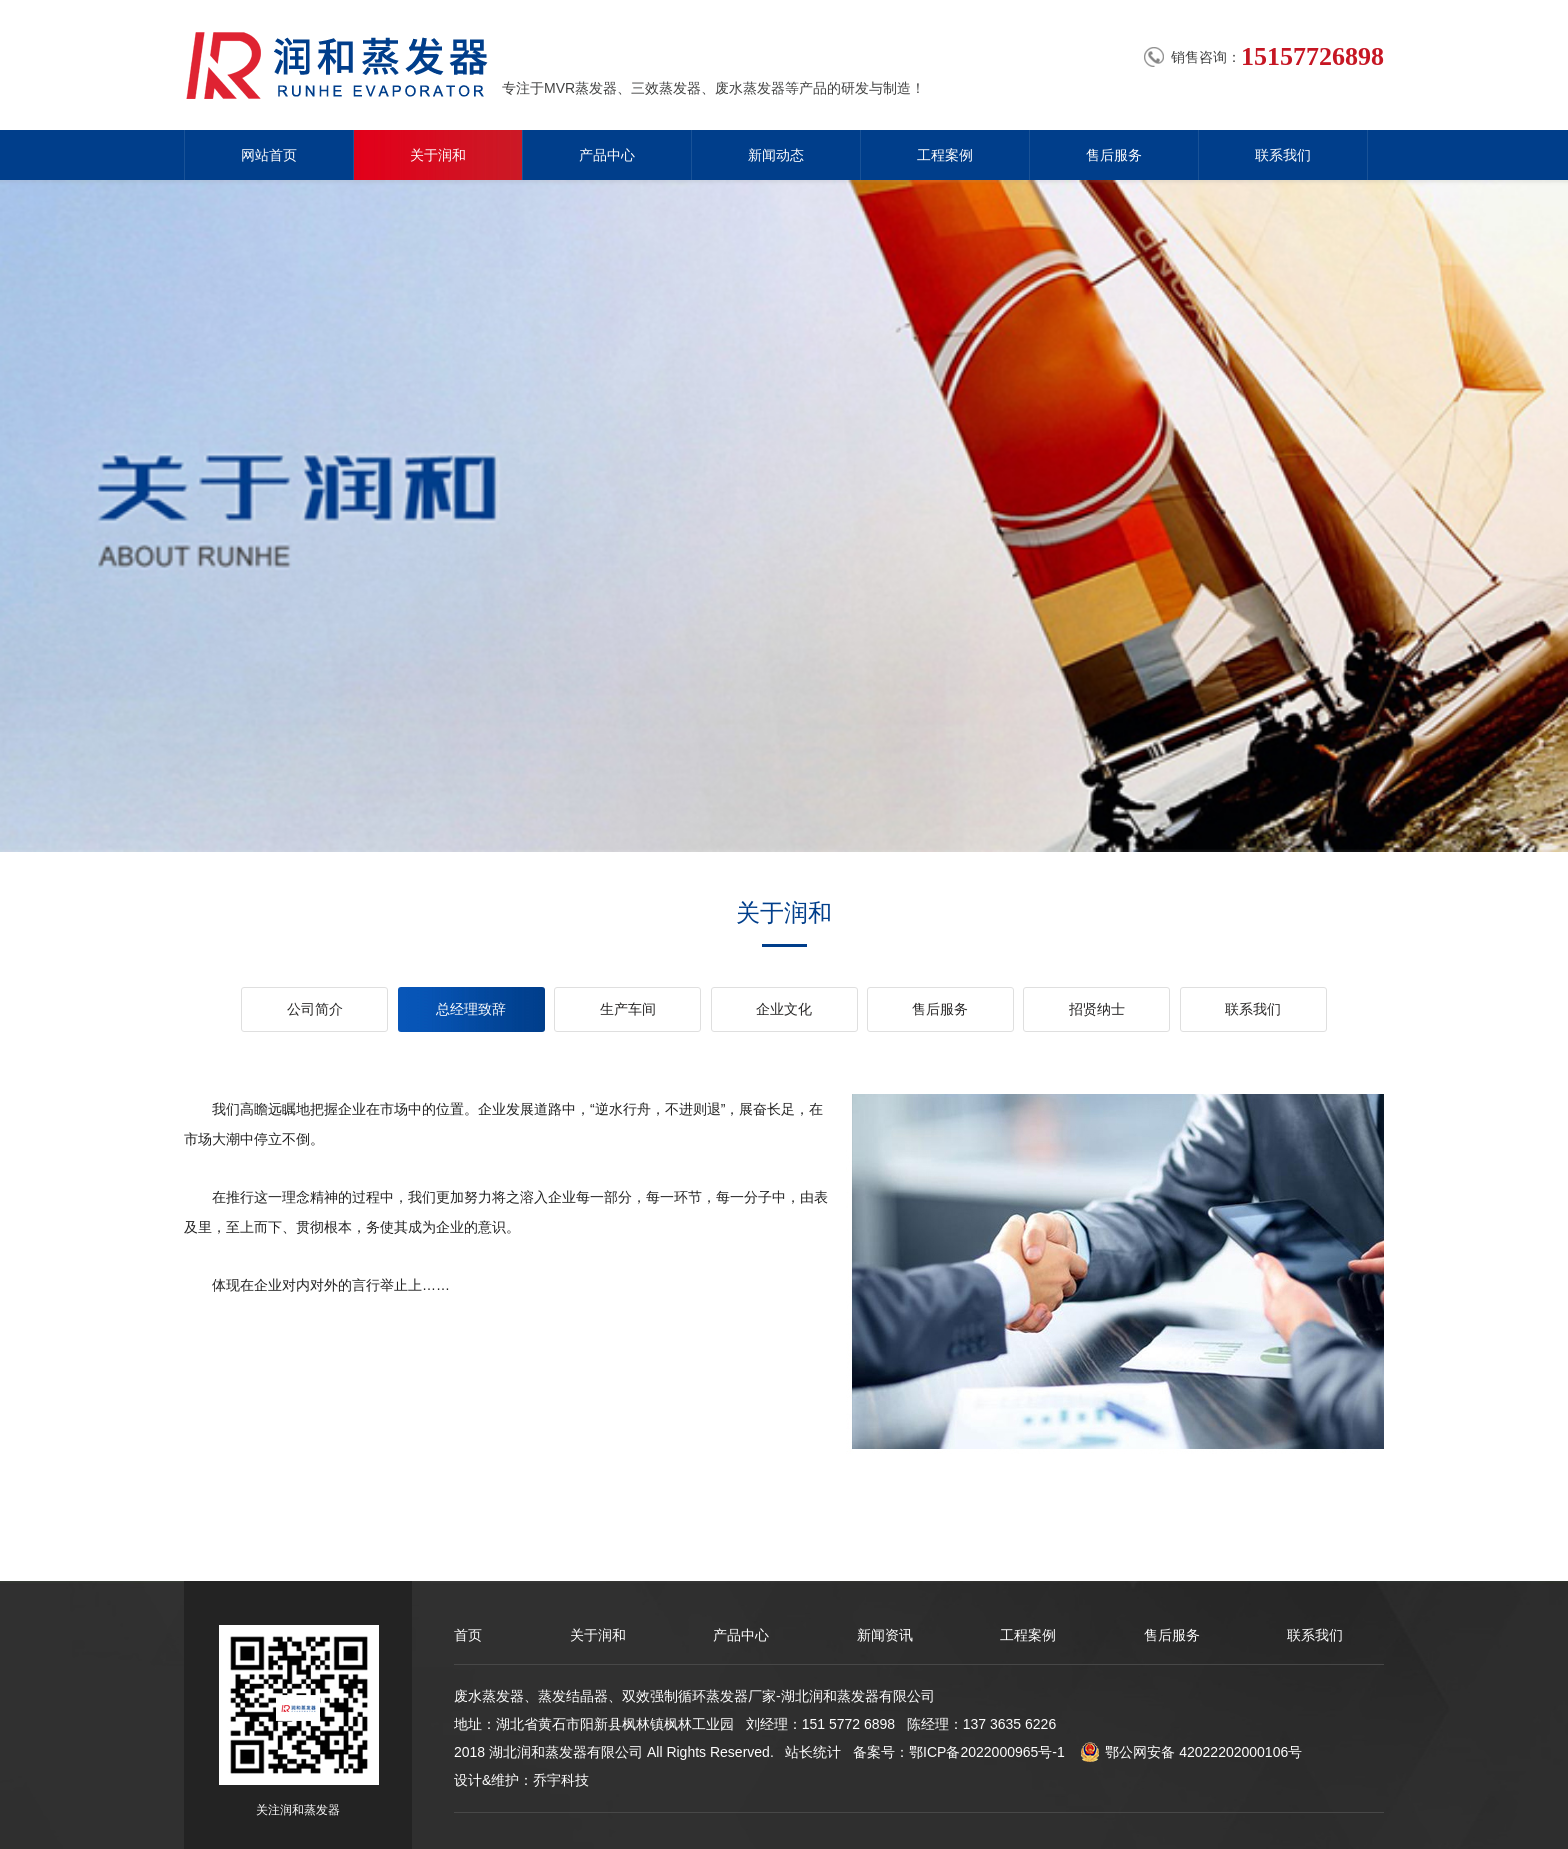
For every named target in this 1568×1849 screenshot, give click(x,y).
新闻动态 (776, 155)
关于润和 (438, 155)
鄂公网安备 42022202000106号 (1191, 1752)
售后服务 (1114, 155)
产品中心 (607, 155)
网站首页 (269, 155)
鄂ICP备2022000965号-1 (987, 1752)
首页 (468, 1635)
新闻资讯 (885, 1635)
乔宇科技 (561, 1780)
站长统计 (813, 1752)
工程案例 (945, 155)
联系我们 (1283, 155)
